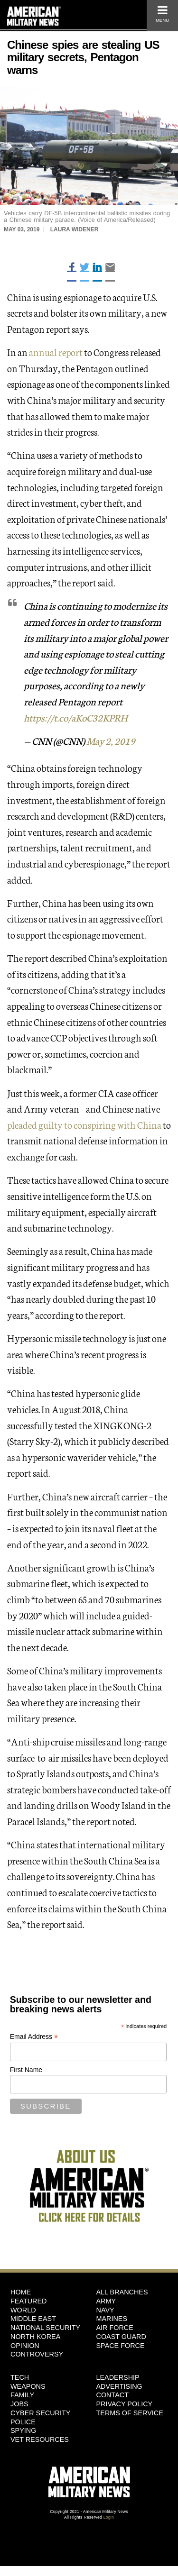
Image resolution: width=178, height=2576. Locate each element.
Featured (28, 2301)
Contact (112, 2395)
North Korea (35, 2336)
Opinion (24, 2345)
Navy (105, 2310)
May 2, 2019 (110, 740)
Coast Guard (121, 2336)
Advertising (119, 2386)
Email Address (34, 2036)
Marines (112, 2318)
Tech (19, 2377)
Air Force (114, 2327)
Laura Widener (74, 229)
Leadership (118, 2377)
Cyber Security (40, 2413)
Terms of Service (129, 2413)
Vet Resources (39, 2439)
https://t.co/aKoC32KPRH (75, 717)
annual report (56, 351)
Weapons (28, 2386)
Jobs (19, 2404)
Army (106, 2301)
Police (23, 2422)
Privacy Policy (124, 2404)
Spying (23, 2430)
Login (108, 2517)
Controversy (36, 2354)
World (23, 2310)
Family (22, 2395)
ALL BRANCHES (122, 2292)
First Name (26, 2070)
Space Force (120, 2345)
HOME (20, 2292)
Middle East (33, 2318)
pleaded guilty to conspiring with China (84, 1124)
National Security (45, 2327)
